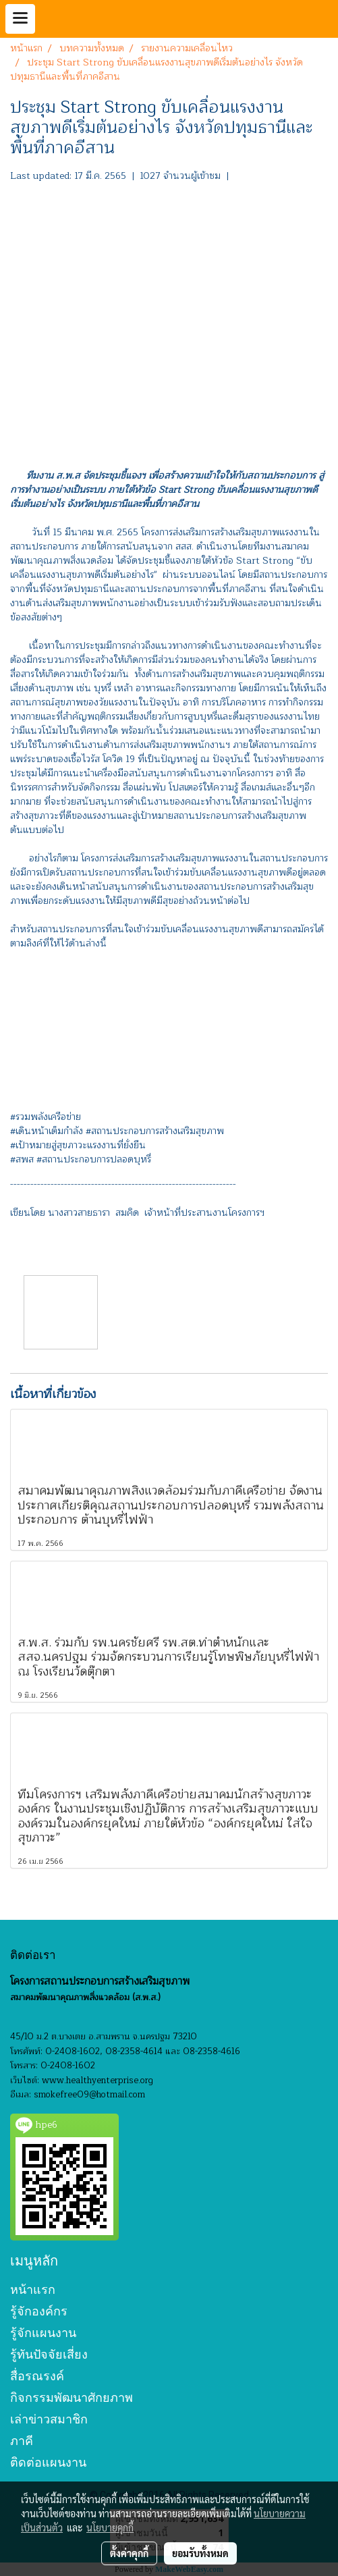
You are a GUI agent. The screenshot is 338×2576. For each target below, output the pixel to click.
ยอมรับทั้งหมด (200, 2553)
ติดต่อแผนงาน (48, 2462)
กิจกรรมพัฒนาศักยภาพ (71, 2397)
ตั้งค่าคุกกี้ (129, 2553)
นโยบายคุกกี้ (110, 2527)
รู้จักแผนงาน (43, 2333)
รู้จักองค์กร (38, 2311)
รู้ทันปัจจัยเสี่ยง (49, 2354)
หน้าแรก (32, 2289)
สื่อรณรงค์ (37, 2376)
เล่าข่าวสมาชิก (49, 2419)
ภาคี (21, 2441)
